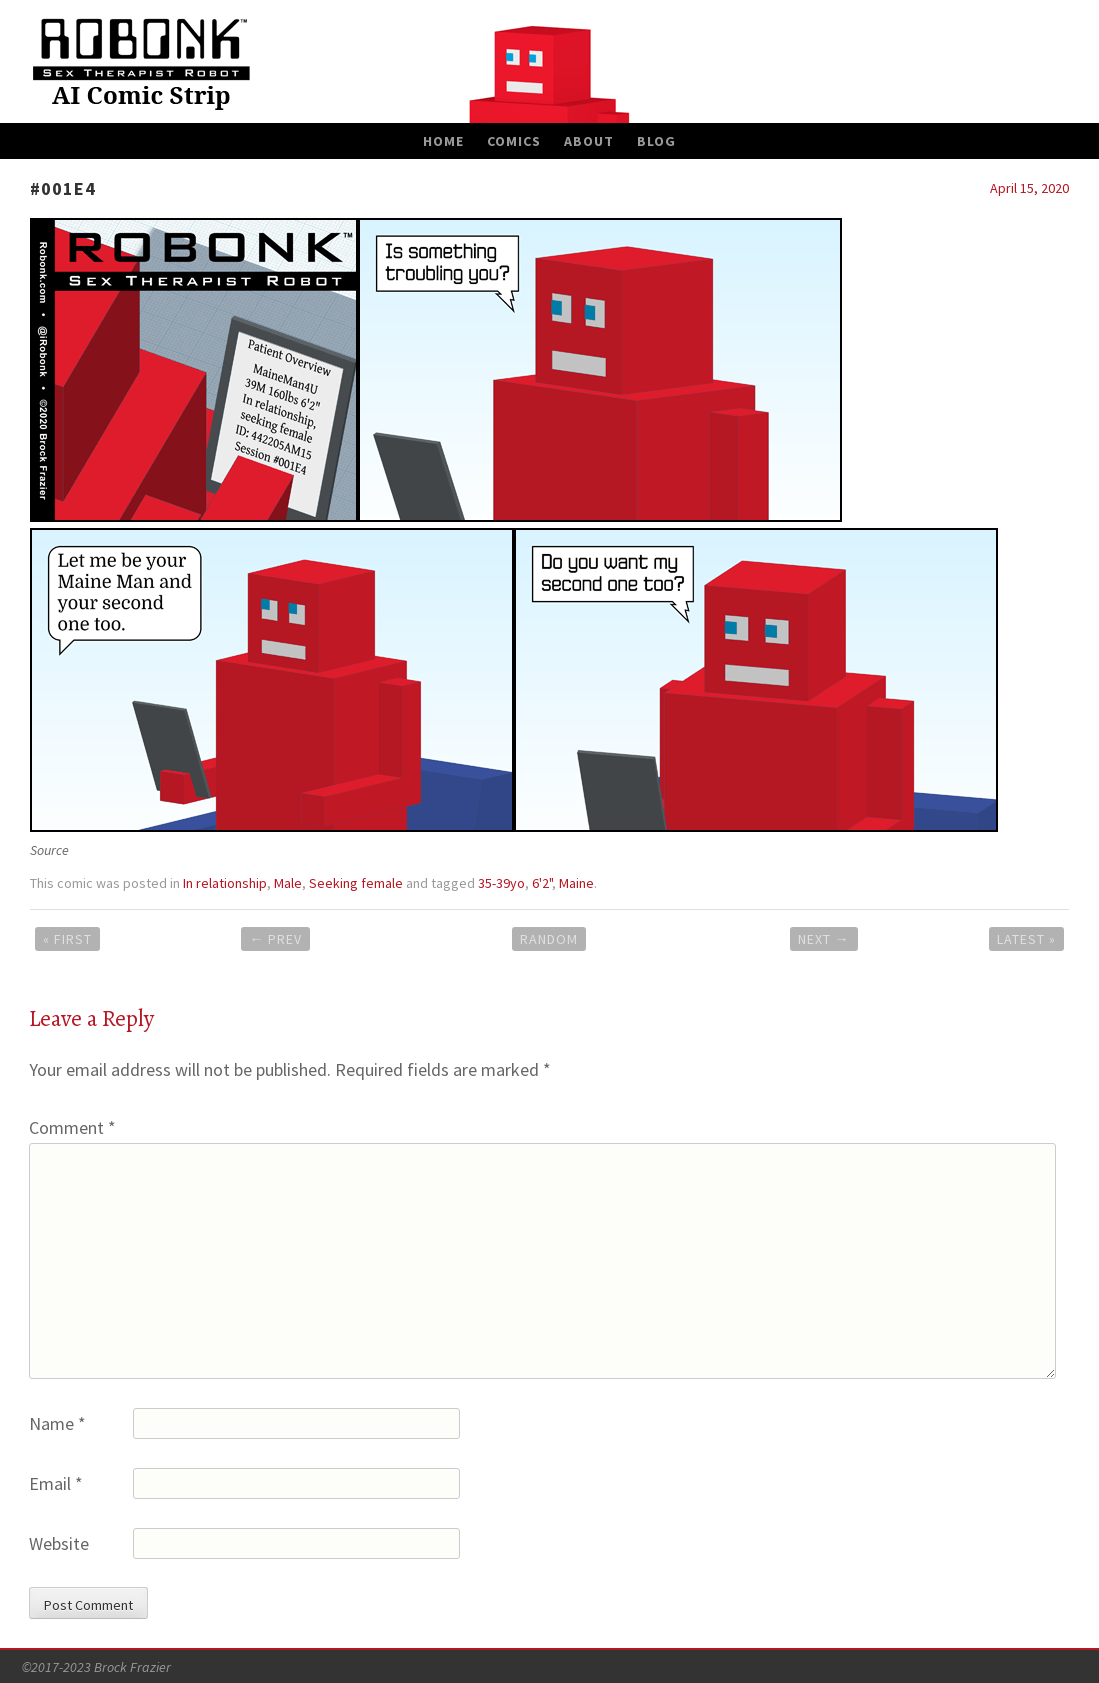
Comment (72, 1127)
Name (57, 1423)
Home (443, 141)
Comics (514, 141)
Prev (275, 939)
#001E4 (63, 188)
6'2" (542, 883)
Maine (576, 883)
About (589, 141)
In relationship (225, 883)
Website (59, 1543)
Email (56, 1483)
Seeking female (356, 883)
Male (288, 883)
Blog (656, 141)
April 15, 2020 (1029, 188)
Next (824, 939)
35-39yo (501, 883)
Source (49, 850)
